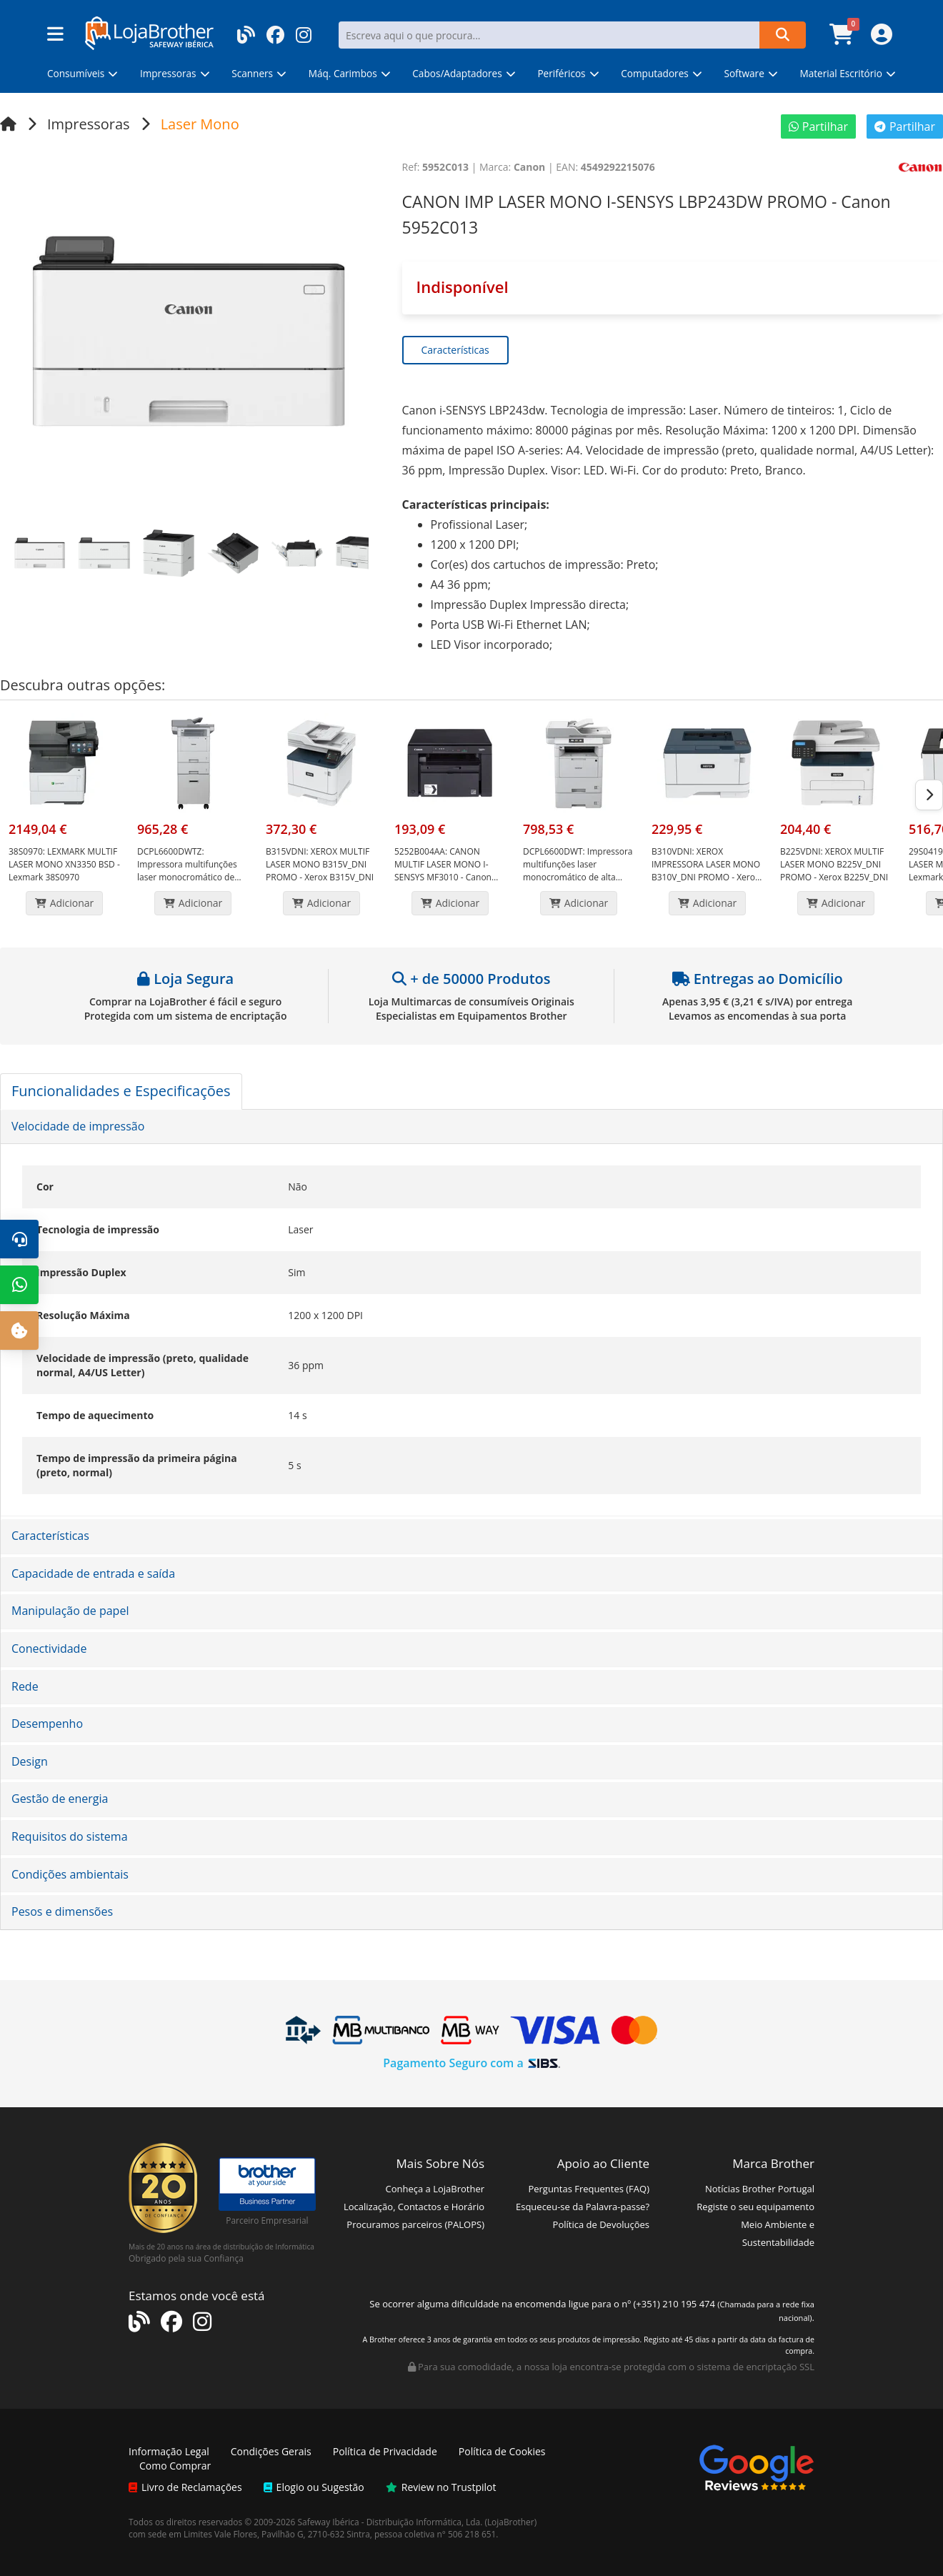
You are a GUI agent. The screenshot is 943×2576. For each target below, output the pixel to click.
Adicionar (64, 903)
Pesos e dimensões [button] (62, 1911)
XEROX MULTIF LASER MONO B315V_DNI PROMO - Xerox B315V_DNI (320, 864)
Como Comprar (175, 2465)
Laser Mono (200, 124)
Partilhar (818, 126)
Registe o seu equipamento (755, 2206)
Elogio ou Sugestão (314, 2487)
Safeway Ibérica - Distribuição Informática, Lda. (390, 2521)
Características (455, 350)
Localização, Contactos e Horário (414, 2206)
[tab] (471, 1127)
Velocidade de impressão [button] (77, 1126)
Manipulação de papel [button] (70, 1610)
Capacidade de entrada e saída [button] (93, 1573)
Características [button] (50, 1535)
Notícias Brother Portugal (759, 2188)
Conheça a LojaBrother (434, 2188)
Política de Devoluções (601, 2224)
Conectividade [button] (48, 1648)
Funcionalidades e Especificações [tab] (121, 1090)
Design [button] (29, 1761)
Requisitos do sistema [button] (69, 1836)
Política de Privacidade (385, 2451)
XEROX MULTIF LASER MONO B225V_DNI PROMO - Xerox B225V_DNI (834, 864)
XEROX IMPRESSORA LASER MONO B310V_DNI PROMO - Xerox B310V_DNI (706, 870)
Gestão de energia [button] (59, 1798)
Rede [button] (25, 1686)
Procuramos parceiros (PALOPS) (415, 2224)
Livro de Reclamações (185, 2487)
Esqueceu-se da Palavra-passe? (582, 2206)
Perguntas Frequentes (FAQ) (588, 2188)
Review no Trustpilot (441, 2487)
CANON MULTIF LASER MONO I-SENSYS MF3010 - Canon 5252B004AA (443, 870)
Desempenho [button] (47, 1723)
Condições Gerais (271, 2451)
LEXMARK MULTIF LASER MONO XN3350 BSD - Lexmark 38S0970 (64, 864)
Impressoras (88, 124)
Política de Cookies (502, 2451)
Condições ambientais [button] (70, 1874)
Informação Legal (169, 2451)
